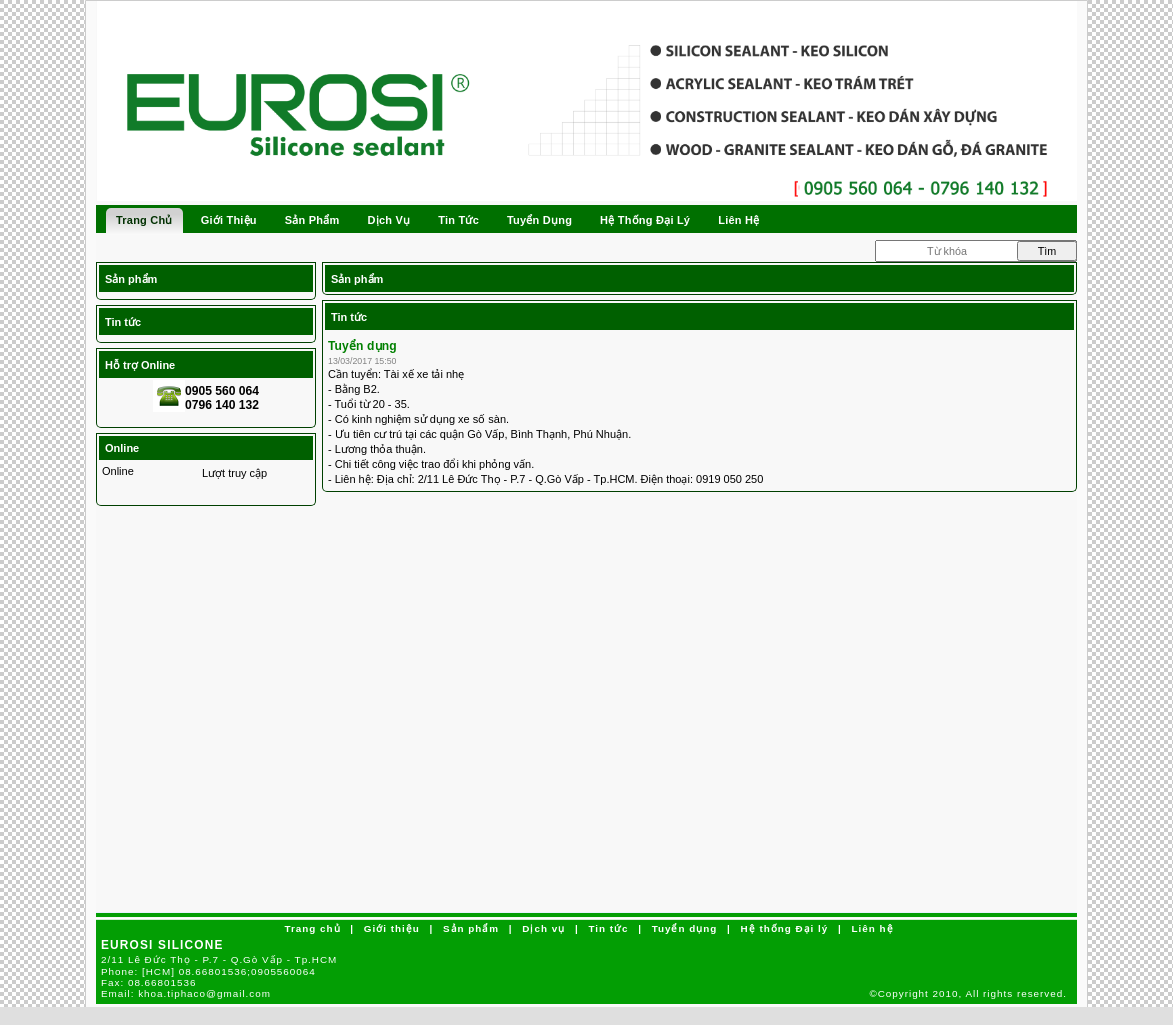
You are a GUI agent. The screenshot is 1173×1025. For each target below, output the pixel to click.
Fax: (148, 982)
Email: (186, 993)
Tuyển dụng (362, 346)
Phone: (208, 971)
